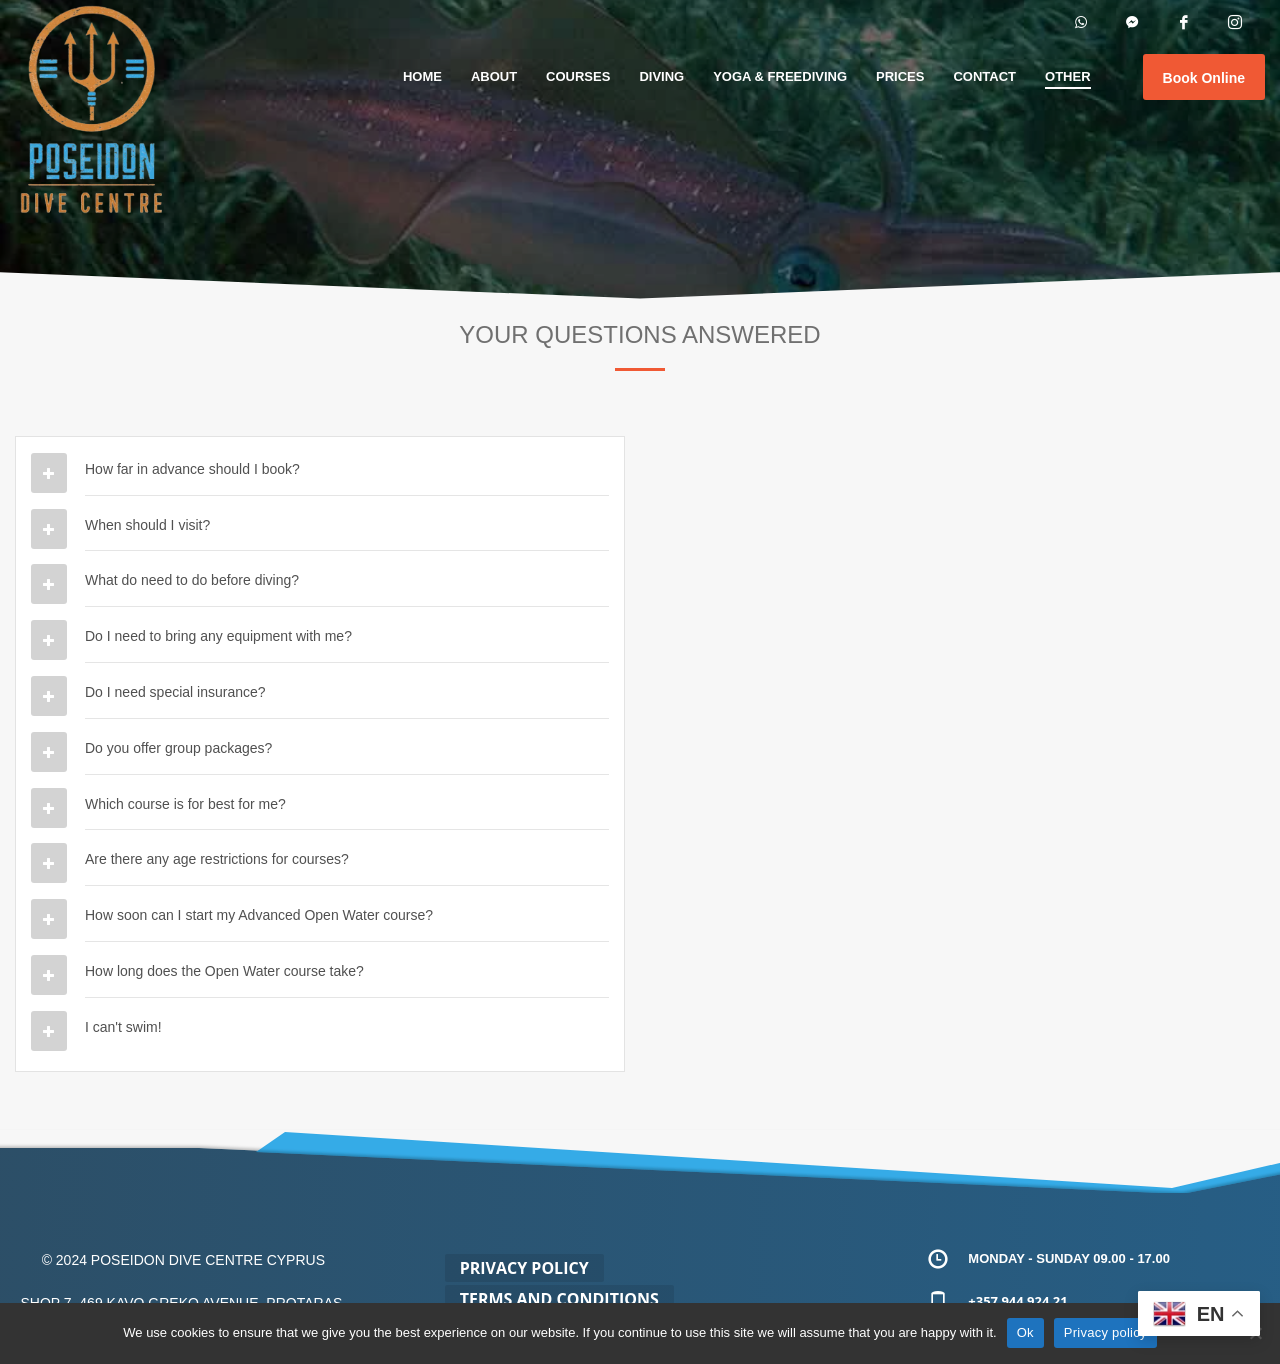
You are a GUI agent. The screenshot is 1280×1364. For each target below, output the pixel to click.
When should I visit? (147, 525)
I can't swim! (123, 1027)
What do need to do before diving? (192, 580)
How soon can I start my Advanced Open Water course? (259, 915)
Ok (1025, 1332)
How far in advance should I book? (192, 469)
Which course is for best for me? (185, 804)
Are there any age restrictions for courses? (217, 859)
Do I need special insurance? (175, 692)
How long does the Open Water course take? (224, 971)
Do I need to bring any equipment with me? (218, 636)
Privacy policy (1105, 1332)
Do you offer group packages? (178, 748)
